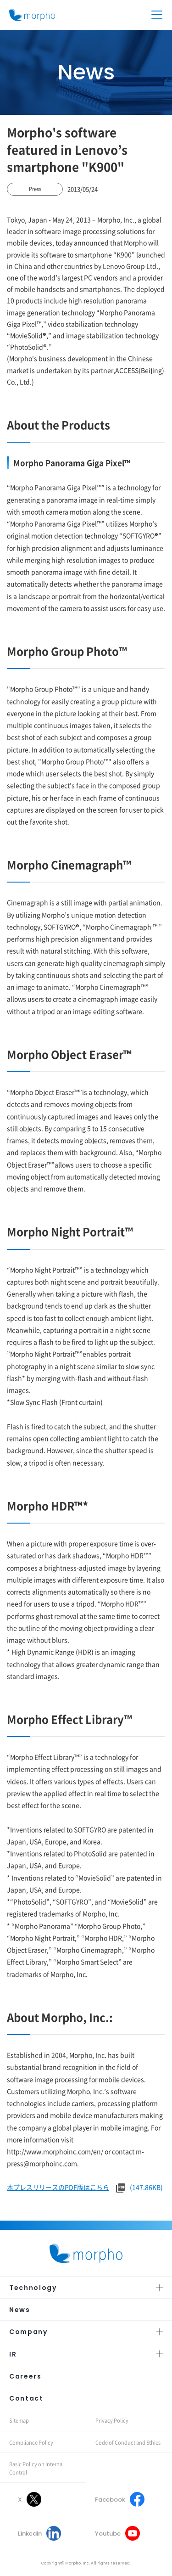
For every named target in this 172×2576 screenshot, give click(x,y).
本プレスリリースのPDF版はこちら (58, 2187)
